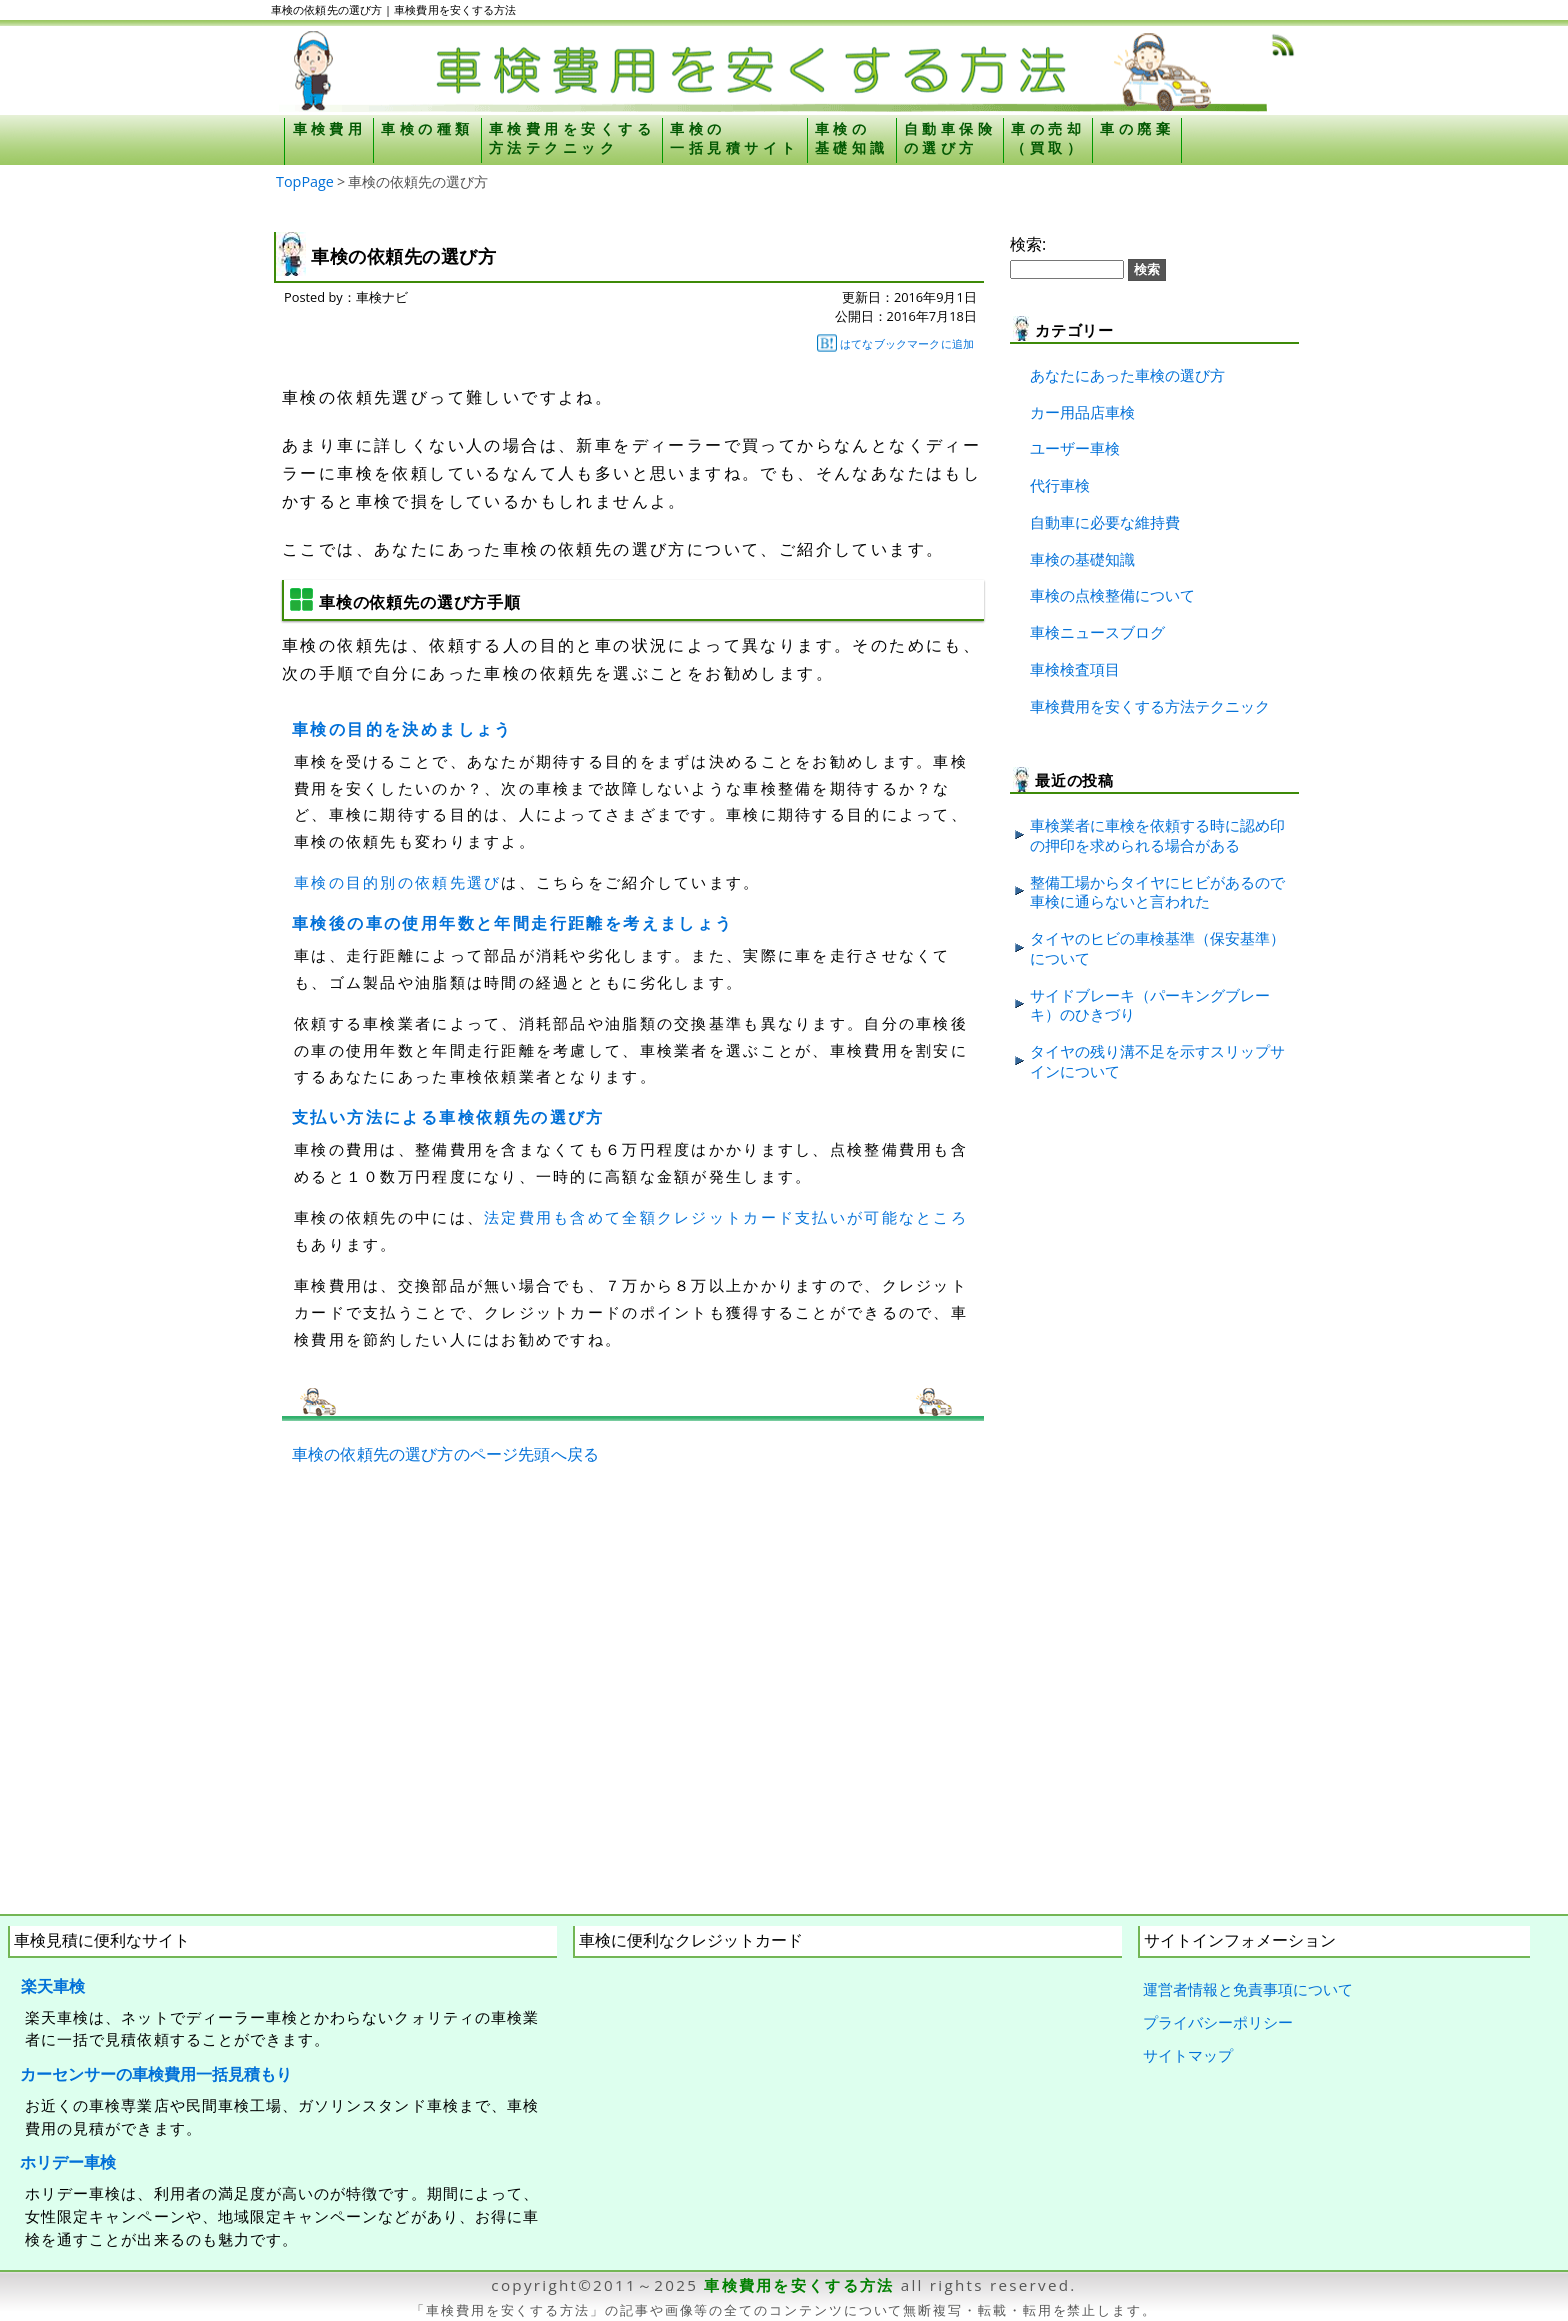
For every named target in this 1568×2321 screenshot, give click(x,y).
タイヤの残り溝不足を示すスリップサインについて (1157, 1061)
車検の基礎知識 (1082, 559)
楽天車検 (52, 1986)
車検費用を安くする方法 (799, 2285)
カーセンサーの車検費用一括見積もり (156, 2074)
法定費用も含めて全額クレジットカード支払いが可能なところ (726, 1217)
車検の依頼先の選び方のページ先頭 (421, 1454)
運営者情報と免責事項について (1248, 1989)
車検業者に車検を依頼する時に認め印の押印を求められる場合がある (1157, 835)
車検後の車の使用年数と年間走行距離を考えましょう (513, 923)
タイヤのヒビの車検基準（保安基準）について (1157, 948)
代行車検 (1060, 485)
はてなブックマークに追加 (895, 343)
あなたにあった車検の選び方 (1127, 375)
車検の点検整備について (1112, 595)
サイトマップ (1188, 2055)
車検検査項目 (1075, 669)
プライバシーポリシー (1218, 2022)
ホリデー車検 (68, 2162)
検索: (1028, 244)
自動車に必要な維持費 (1105, 522)
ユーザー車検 (1075, 448)
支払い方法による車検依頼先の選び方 (448, 1117)
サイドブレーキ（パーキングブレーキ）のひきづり (1150, 1005)
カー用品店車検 (1082, 412)
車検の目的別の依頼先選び (397, 882)
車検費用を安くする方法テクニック (1150, 706)
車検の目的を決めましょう (402, 729)
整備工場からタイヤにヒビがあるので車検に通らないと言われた (1157, 892)
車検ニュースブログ (1097, 632)
